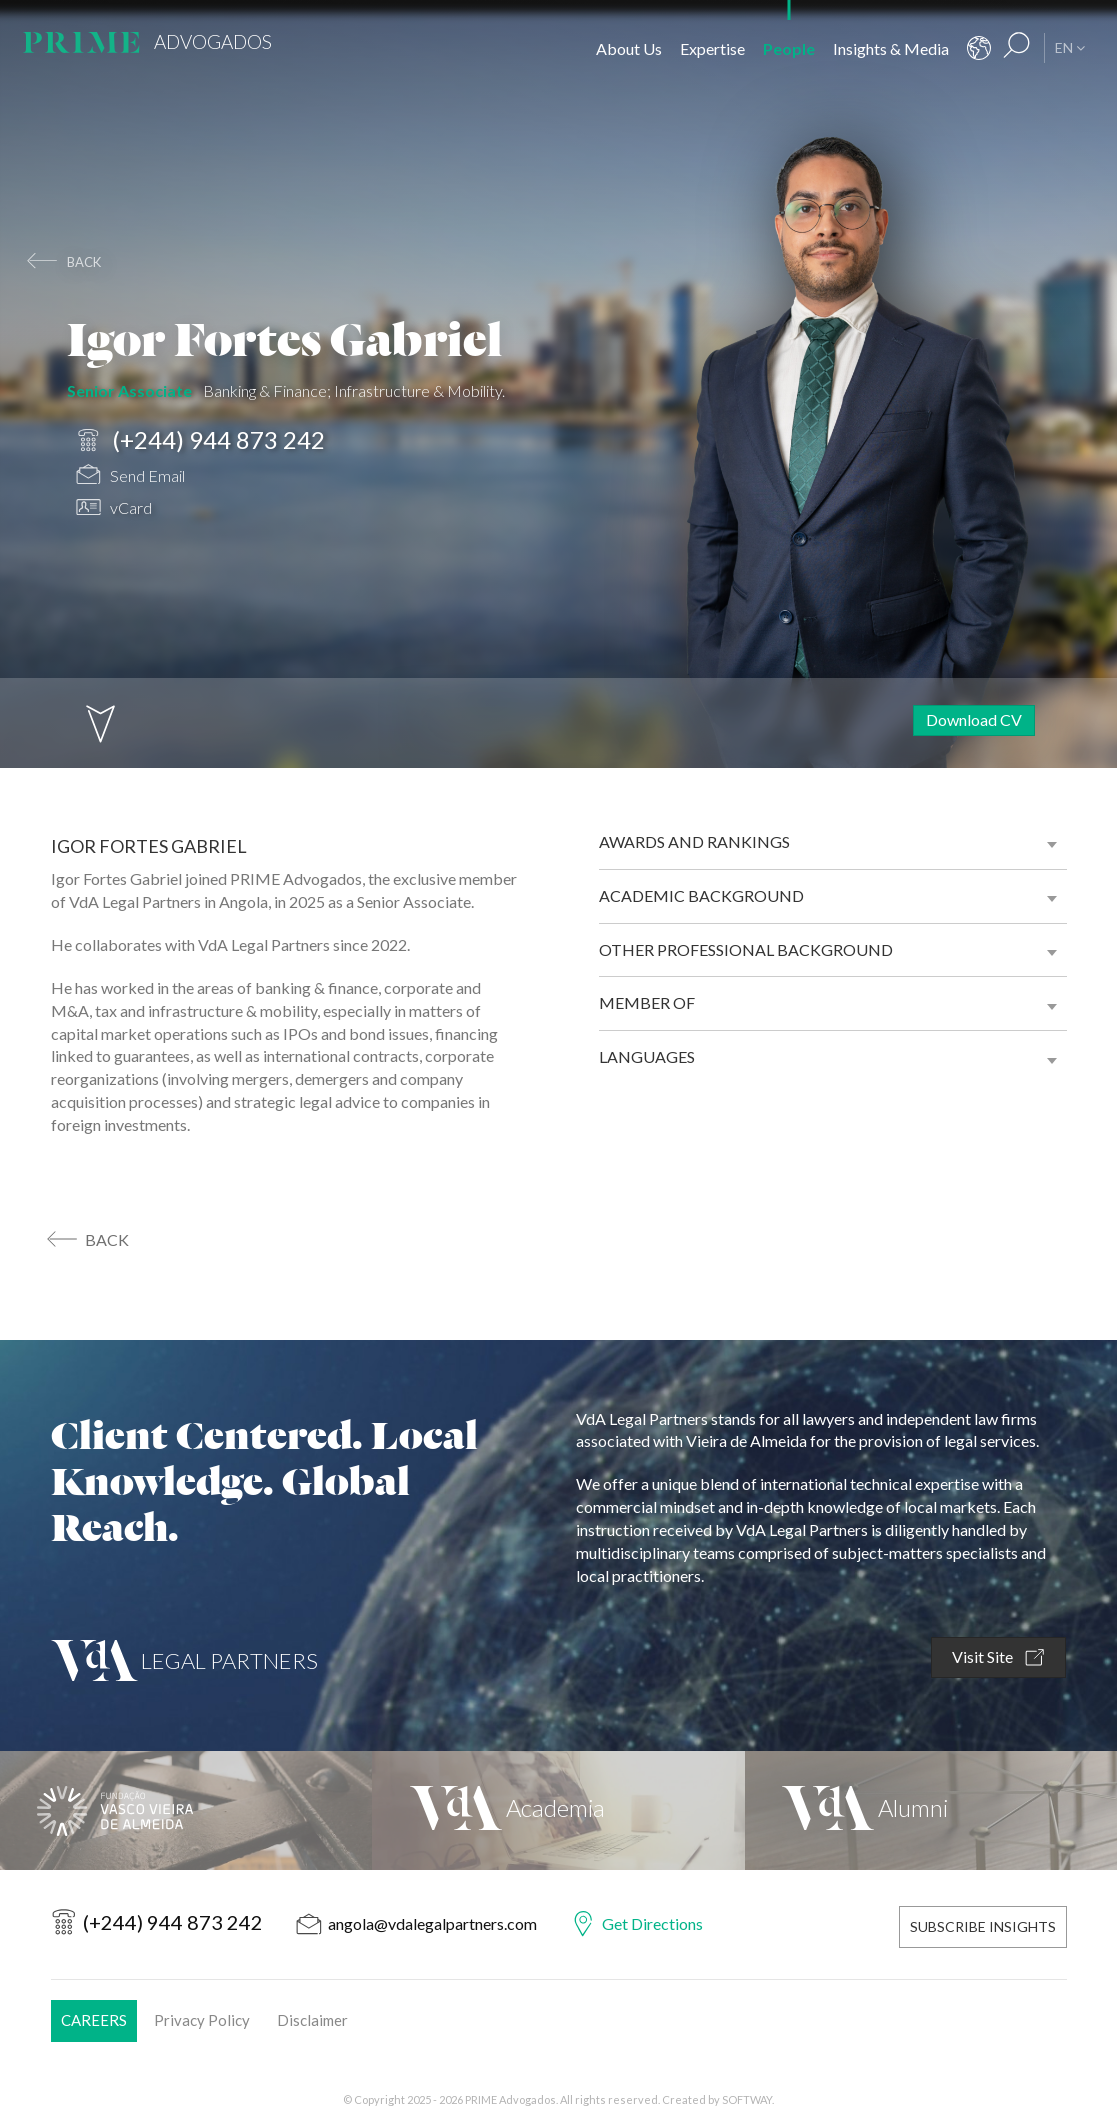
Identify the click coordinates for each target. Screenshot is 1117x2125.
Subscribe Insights (983, 1924)
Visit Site (998, 1657)
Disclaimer (312, 2017)
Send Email (130, 477)
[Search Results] (1017, 48)
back (84, 262)
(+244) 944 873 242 (200, 440)
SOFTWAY (747, 2096)
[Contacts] (979, 48)
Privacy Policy (202, 2017)
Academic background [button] (701, 895)
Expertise (712, 48)
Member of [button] (647, 1002)
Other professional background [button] (746, 949)
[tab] (833, 842)
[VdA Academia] (558, 1810)
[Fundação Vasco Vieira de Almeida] (186, 1810)
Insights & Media (891, 48)
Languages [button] (647, 1056)
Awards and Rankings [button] (694, 841)
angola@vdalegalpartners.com (432, 1923)
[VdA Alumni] (931, 1810)
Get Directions (652, 1923)
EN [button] (1070, 47)
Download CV (974, 719)
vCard (114, 509)
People (789, 48)
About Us (629, 48)
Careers (94, 2017)
